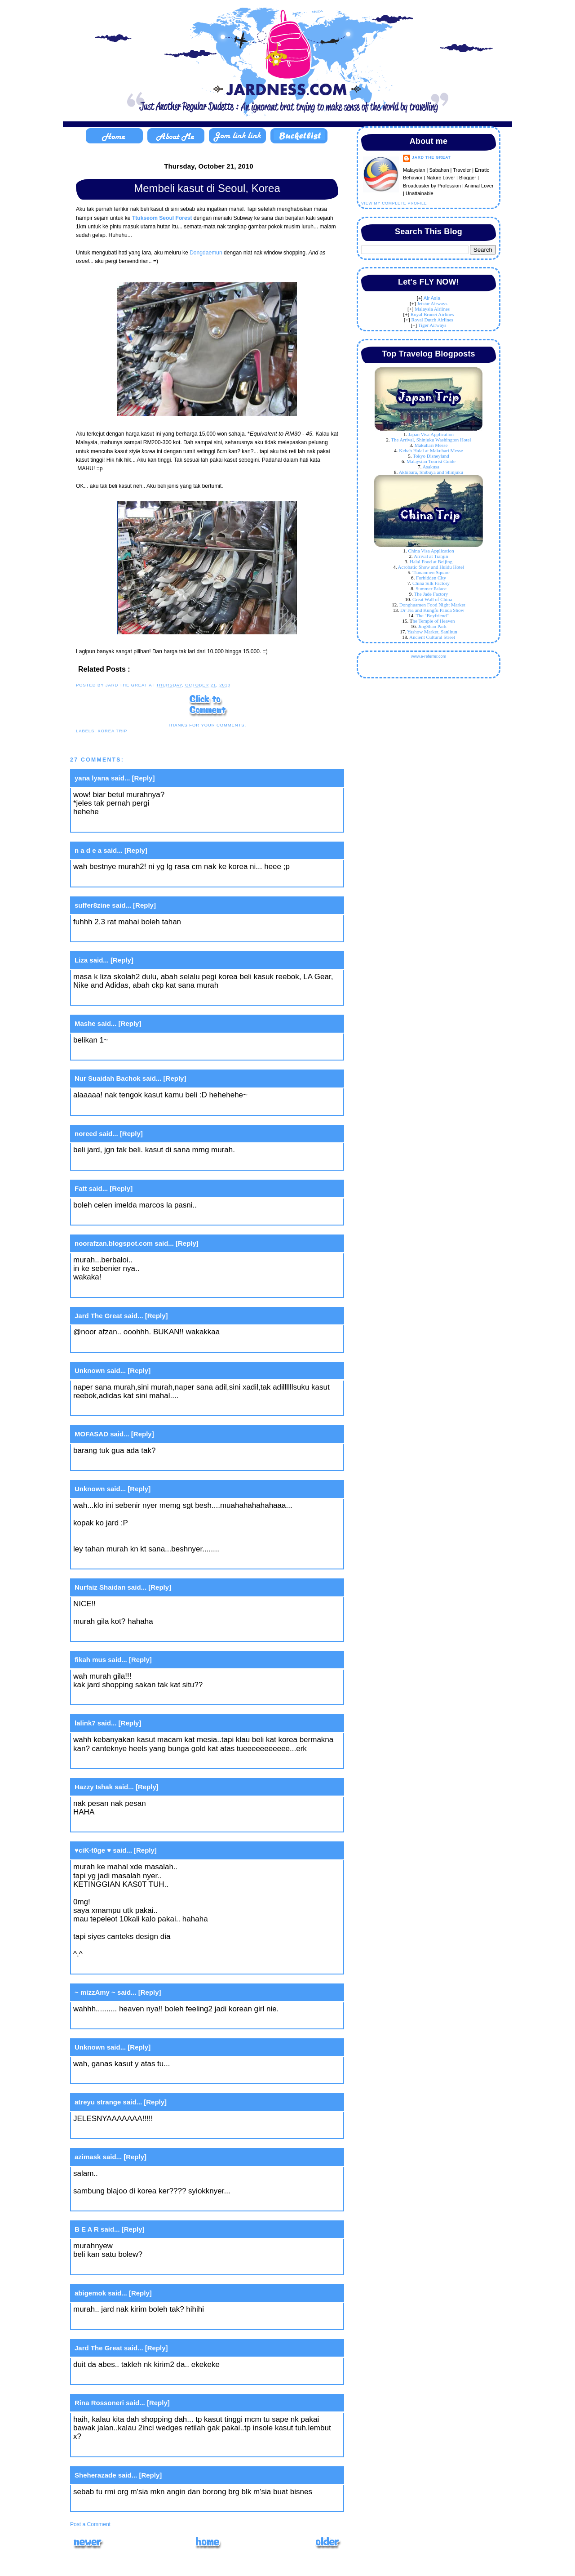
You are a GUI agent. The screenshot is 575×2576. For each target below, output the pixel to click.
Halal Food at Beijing (431, 561)
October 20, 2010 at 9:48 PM (123, 880)
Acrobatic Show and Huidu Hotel (431, 567)
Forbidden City (431, 577)
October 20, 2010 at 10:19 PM (125, 1218)
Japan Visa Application (431, 434)
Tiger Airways (432, 325)
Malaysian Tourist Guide (431, 461)
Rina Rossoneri (99, 2403)
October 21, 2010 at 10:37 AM (125, 2022)
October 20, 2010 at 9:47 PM (123, 824)
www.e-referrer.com (428, 656)
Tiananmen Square (430, 572)
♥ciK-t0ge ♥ (93, 1850)
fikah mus (90, 1659)
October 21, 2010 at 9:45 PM (123, 2322)
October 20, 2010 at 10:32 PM (125, 1345)
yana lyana (92, 778)
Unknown (90, 1370)
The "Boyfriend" (432, 615)
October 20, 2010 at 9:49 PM (123, 934)
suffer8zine (92, 905)
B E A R (87, 2229)
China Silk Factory (431, 583)
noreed (86, 1133)
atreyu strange (98, 2102)
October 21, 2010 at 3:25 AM (122, 1697)
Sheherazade (95, 2475)
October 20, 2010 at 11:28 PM (125, 1562)
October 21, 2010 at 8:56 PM (123, 2267)
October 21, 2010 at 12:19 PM (125, 2076)
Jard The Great (98, 1315)
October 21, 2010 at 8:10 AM (122, 1825)
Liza (81, 960)
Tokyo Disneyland (431, 456)
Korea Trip (112, 730)
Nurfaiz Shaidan (100, 1587)
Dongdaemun (206, 253)
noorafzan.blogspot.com (114, 1243)
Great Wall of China (432, 599)
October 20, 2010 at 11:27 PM (125, 1463)
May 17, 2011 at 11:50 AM (115, 2504)
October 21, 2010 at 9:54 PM (123, 2377)
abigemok (90, 2293)
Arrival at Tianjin (431, 556)
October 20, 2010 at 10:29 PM (125, 1290)
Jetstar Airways (432, 303)
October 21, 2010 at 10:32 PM (125, 2449)
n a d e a (88, 850)
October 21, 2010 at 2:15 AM (122, 1634)
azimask (88, 2157)
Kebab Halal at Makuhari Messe (431, 450)
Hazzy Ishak (94, 1787)
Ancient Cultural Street (432, 637)
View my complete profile (394, 203)
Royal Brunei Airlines (432, 314)
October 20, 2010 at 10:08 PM (125, 1162)
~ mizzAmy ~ (95, 1992)
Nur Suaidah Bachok (108, 1078)
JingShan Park (432, 626)
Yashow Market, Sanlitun (432, 631)
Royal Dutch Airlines (432, 319)
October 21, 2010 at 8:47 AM (122, 1967)
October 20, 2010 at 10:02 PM (125, 998)
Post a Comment (90, 2524)
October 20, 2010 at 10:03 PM (125, 1053)
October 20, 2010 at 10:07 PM (125, 1108)
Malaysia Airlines (432, 309)
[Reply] (143, 778)
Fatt (81, 1188)
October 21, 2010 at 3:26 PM (123, 2204)
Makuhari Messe (431, 445)
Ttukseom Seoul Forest (163, 218)
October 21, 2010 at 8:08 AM (122, 1761)
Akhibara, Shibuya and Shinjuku (430, 472)
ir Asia (433, 298)
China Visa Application (431, 550)
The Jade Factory (431, 594)
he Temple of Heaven (434, 621)
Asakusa (431, 466)
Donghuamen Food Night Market (432, 604)
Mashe (85, 1023)
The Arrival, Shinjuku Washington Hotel (431, 439)
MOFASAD (91, 1434)
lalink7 (85, 1723)
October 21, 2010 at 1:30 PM (123, 2131)
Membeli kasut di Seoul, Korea (207, 188)
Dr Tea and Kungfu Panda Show (432, 610)
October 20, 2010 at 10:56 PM (125, 1408)
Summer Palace (431, 588)
